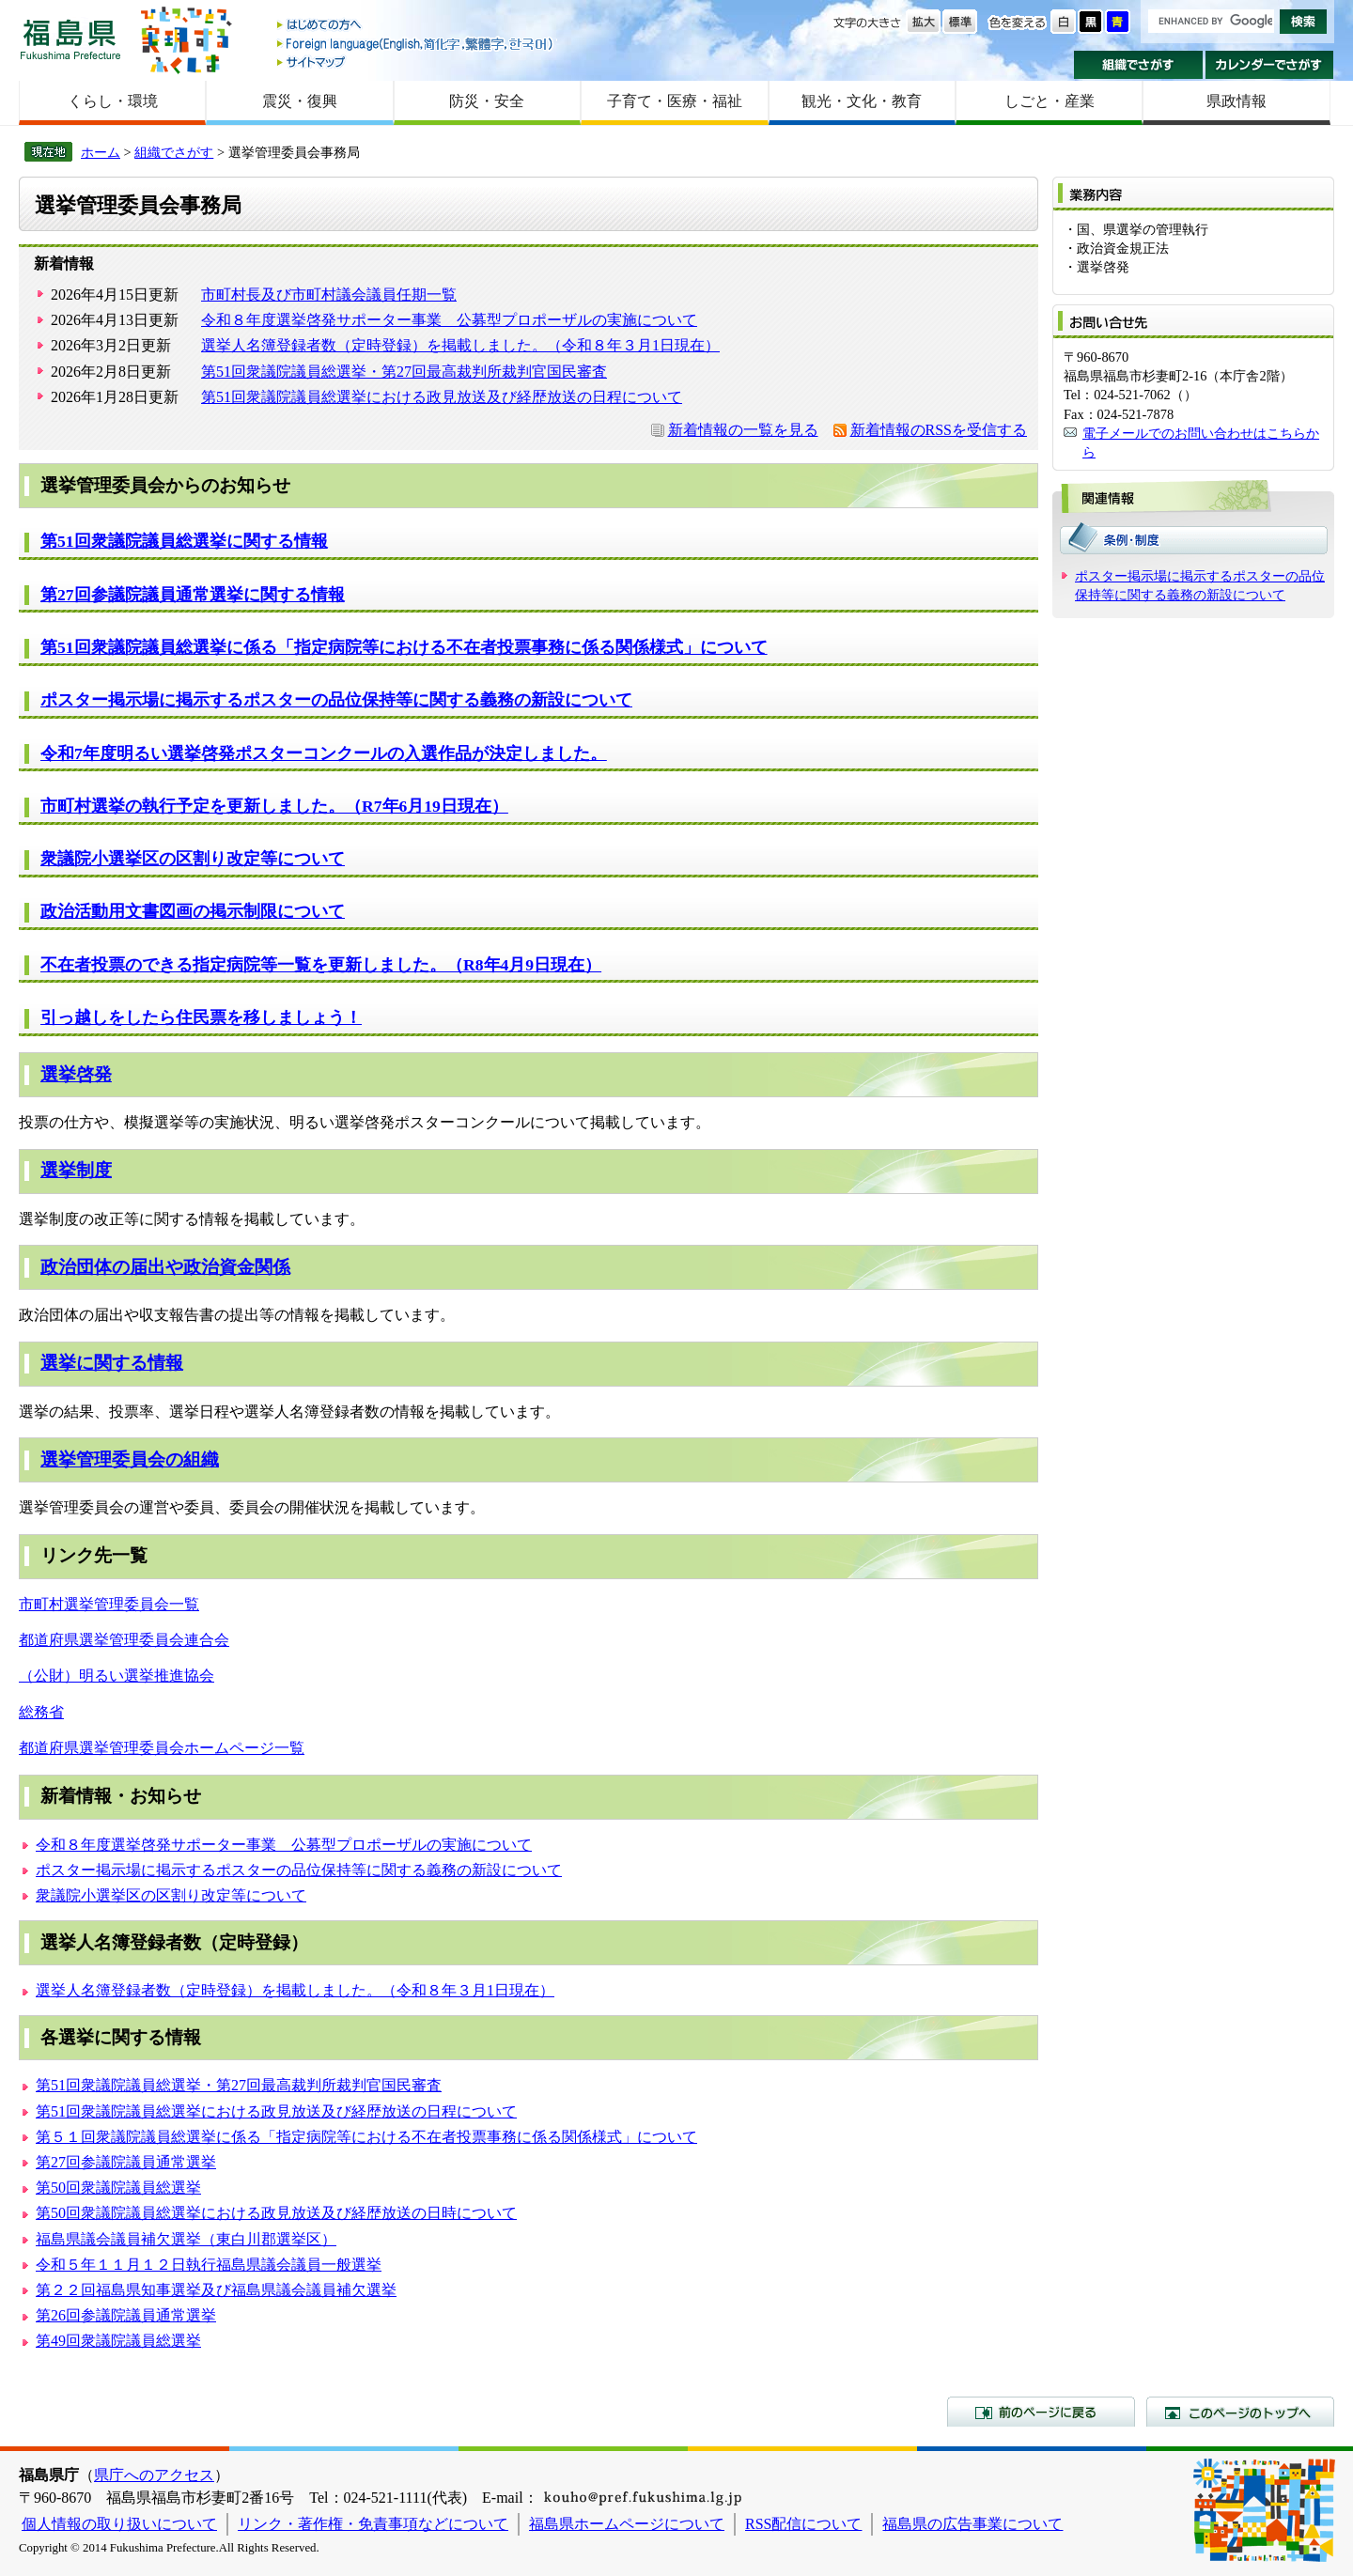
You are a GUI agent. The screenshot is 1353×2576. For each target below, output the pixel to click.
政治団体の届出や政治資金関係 (165, 1267)
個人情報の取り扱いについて (119, 2524)
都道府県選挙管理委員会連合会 (124, 1640)
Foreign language (416, 44)
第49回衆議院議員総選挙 (118, 2341)
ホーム (100, 152)
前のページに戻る (1041, 2412)
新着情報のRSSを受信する (938, 430)
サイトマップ (416, 61)
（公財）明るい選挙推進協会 (116, 1676)
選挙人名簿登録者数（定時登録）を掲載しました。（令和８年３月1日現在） (460, 345)
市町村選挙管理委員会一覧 (109, 1604)
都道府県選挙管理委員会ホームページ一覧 (161, 1748)
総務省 (41, 1712)
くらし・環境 (113, 101)
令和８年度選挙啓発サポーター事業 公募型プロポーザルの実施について (449, 320)
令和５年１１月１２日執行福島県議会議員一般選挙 (208, 2265)
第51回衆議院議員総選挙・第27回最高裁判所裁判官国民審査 (404, 372)
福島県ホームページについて (626, 2524)
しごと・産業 (1049, 101)
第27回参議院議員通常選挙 (126, 2162)
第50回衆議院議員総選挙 (118, 2188)
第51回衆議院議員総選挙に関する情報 (184, 541)
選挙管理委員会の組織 (129, 1459)
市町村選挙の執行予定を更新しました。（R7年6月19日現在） (274, 806)
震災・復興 (299, 101)
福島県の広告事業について (972, 2524)
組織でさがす (1138, 65)
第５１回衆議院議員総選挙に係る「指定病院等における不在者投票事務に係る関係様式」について (366, 2137)
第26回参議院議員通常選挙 (126, 2315)
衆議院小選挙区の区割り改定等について (192, 858)
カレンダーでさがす (1269, 65)
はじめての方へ (416, 26)
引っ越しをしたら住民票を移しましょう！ (201, 1017)
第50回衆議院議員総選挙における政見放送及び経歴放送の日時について (276, 2213)
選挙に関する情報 (111, 1363)
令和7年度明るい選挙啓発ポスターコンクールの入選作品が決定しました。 (323, 753)
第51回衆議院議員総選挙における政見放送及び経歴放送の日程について (441, 397)
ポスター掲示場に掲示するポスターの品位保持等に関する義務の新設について (336, 700)
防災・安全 (486, 101)
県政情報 (1236, 101)
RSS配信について (803, 2524)
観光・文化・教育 (861, 101)
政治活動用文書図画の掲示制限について (192, 911)
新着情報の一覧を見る (743, 430)
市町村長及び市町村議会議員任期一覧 (329, 295)
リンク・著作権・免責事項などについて (373, 2524)
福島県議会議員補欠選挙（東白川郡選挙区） (186, 2239)
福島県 (70, 39)
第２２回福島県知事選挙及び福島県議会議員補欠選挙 (216, 2290)
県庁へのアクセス (154, 2475)
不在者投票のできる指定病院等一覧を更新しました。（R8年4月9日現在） (320, 964)
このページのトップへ (1240, 2412)
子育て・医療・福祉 (674, 101)
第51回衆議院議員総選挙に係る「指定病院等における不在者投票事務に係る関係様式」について (404, 647)
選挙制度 (76, 1170)
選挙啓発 (76, 1074)
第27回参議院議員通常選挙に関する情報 (192, 594)
